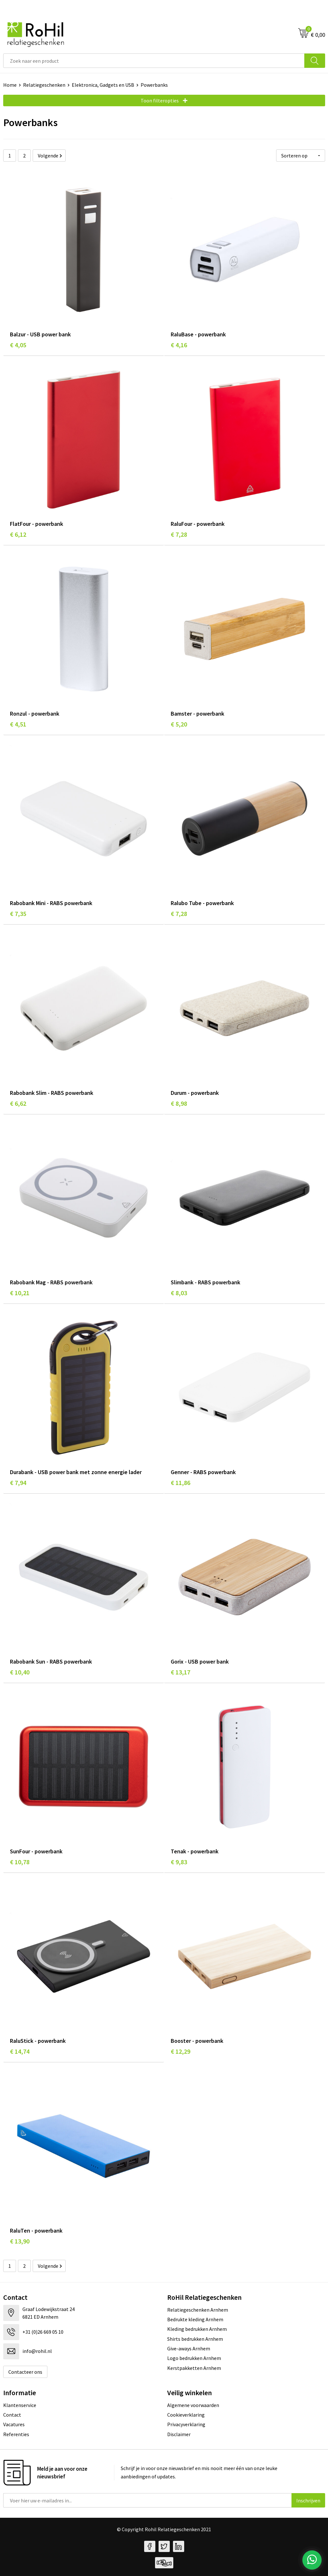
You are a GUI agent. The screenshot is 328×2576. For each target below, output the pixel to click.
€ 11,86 (180, 1483)
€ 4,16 (179, 345)
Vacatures (14, 2424)
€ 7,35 (18, 914)
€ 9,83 (179, 1862)
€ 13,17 (180, 1672)
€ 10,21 (19, 1293)
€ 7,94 (18, 1483)
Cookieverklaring (186, 2414)
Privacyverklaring (186, 2424)
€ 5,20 (179, 724)
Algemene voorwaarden (193, 2405)
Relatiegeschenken (44, 85)
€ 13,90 (19, 2241)
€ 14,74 (19, 2051)
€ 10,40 (19, 1672)
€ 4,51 (18, 724)
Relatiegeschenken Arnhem (197, 2310)
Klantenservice (19, 2405)
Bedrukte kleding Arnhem (195, 2319)
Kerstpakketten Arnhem (194, 2368)
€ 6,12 (18, 534)
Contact (12, 2414)
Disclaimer (179, 2434)
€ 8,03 (179, 1293)
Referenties (16, 2434)
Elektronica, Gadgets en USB (103, 85)
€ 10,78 (19, 1862)
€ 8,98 (179, 1103)
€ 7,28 (179, 534)
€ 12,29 (180, 2051)
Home (10, 85)
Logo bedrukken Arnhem (194, 2358)
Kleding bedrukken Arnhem (197, 2329)
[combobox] (154, 60)
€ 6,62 (18, 1103)
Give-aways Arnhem (188, 2348)
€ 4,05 (18, 345)
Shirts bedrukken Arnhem (195, 2339)
